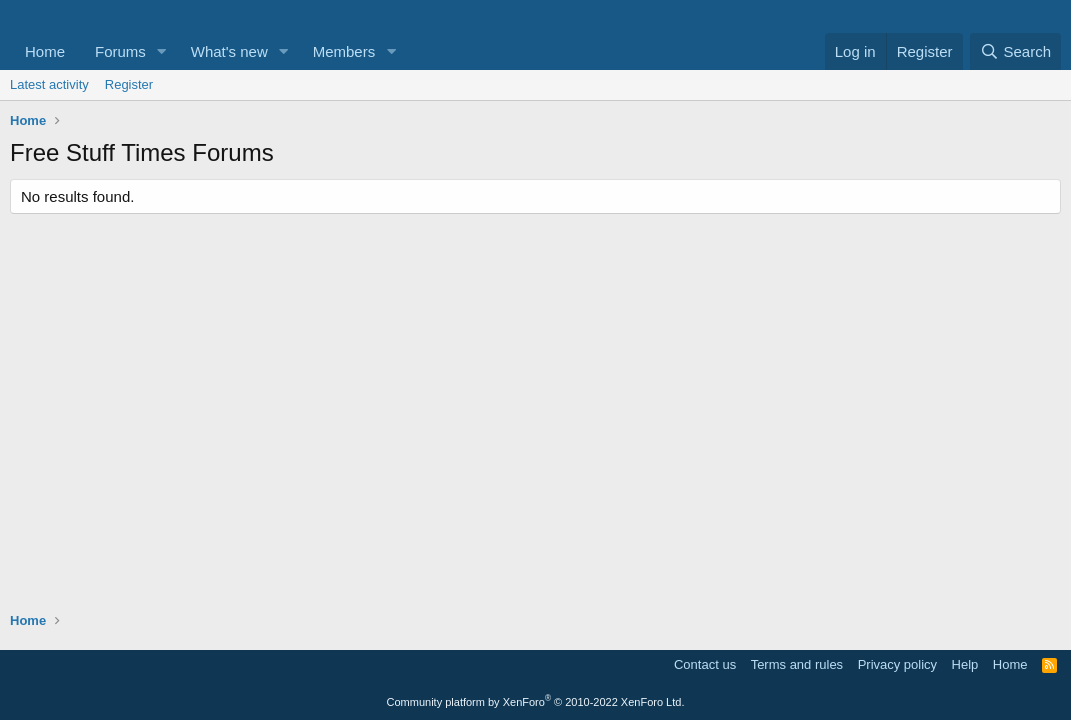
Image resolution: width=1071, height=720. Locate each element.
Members (344, 51)
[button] (162, 51)
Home (45, 51)
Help (965, 664)
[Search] (1015, 51)
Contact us (705, 664)
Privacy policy (897, 664)
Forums (120, 51)
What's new (229, 51)
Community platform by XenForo (536, 702)
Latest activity (49, 84)
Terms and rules (797, 664)
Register (129, 84)
